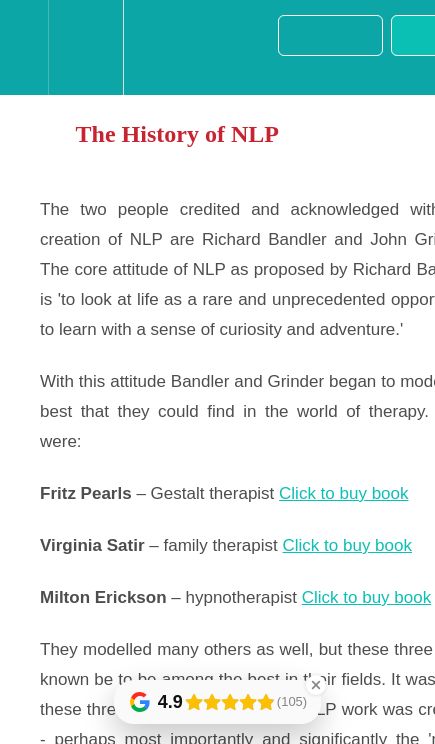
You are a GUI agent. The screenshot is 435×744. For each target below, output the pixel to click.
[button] (24, 47)
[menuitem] (85, 47)
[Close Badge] (316, 685)
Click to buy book (343, 493)
